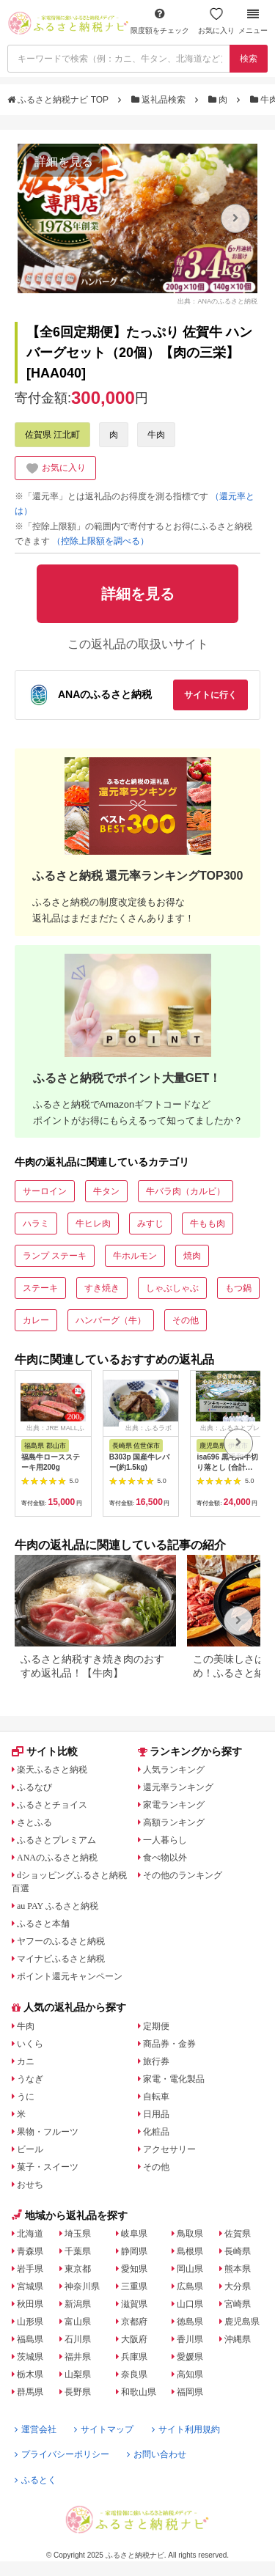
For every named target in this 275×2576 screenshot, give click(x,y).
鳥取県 (190, 2233)
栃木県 (30, 2374)
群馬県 (30, 2392)
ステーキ (40, 1288)
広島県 (190, 2286)
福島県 (30, 2339)
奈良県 (134, 2374)
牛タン (106, 1191)
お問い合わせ (156, 2454)
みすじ (150, 1223)
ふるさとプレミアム (56, 1840)
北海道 (30, 2233)
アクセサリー (169, 2149)
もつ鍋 (238, 1288)
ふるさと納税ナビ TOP (59, 100)
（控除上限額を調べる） (100, 541)
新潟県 (78, 2304)
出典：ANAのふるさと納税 (217, 301)
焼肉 (192, 1256)
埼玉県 (78, 2233)
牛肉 (156, 435)
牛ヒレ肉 (93, 1223)
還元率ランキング (178, 1787)
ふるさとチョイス (52, 1804)
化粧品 (156, 2131)
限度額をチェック (160, 20)
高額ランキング (174, 1822)
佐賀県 (237, 2233)
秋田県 (30, 2304)
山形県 (30, 2321)
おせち (30, 2184)
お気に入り (216, 20)
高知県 (190, 2374)
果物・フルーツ (47, 2131)
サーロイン (45, 1191)
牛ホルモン (135, 1256)
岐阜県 (134, 2233)
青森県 (30, 2251)
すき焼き (102, 1288)
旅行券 (156, 2061)
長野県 (78, 2392)
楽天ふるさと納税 (52, 1769)
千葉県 (78, 2251)
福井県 (78, 2356)
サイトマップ (103, 2429)
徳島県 (190, 2321)
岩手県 (30, 2268)
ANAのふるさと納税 (57, 1857)
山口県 (190, 2304)
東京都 (78, 2268)
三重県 (134, 2286)
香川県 (190, 2339)
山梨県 (78, 2374)
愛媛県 (190, 2356)
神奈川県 (82, 2286)
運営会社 (35, 2429)
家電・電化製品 (174, 2079)
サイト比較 (45, 1751)
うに (25, 2096)
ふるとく (35, 2480)
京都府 (134, 2321)
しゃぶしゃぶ (172, 1288)
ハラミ (36, 1223)
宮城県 (30, 2286)
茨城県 (30, 2356)
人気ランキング (174, 1769)
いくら (30, 2043)
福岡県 (190, 2392)
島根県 (190, 2251)
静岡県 (134, 2251)
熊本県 (237, 2268)
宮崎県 (237, 2304)
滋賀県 (134, 2304)
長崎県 (237, 2251)
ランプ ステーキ (55, 1256)
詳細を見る (63, 161)
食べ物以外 (165, 1857)
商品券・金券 (169, 2043)
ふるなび (34, 1787)
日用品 (156, 2114)
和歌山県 (138, 2392)
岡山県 (190, 2268)
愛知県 (134, 2268)
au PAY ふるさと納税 (57, 1906)
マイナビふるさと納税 (61, 1958)
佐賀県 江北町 (52, 435)
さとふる (34, 1822)
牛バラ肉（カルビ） (185, 1191)
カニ (25, 2061)
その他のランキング (182, 1875)
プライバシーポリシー (62, 2454)
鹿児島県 (242, 2321)
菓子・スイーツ (47, 2167)
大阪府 (134, 2339)
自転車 (156, 2096)
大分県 (237, 2286)
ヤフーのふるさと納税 (61, 1941)
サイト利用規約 (186, 2429)
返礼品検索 (159, 100)
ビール (30, 2149)
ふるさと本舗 (43, 1923)
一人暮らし (165, 1840)
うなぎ (30, 2079)
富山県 (78, 2321)
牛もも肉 (207, 1223)
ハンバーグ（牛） (111, 1320)
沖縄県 (237, 2339)
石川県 (78, 2339)
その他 (185, 1320)
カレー (36, 1320)
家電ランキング (174, 1804)
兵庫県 (134, 2356)
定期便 (156, 2026)
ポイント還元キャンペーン (69, 1976)
